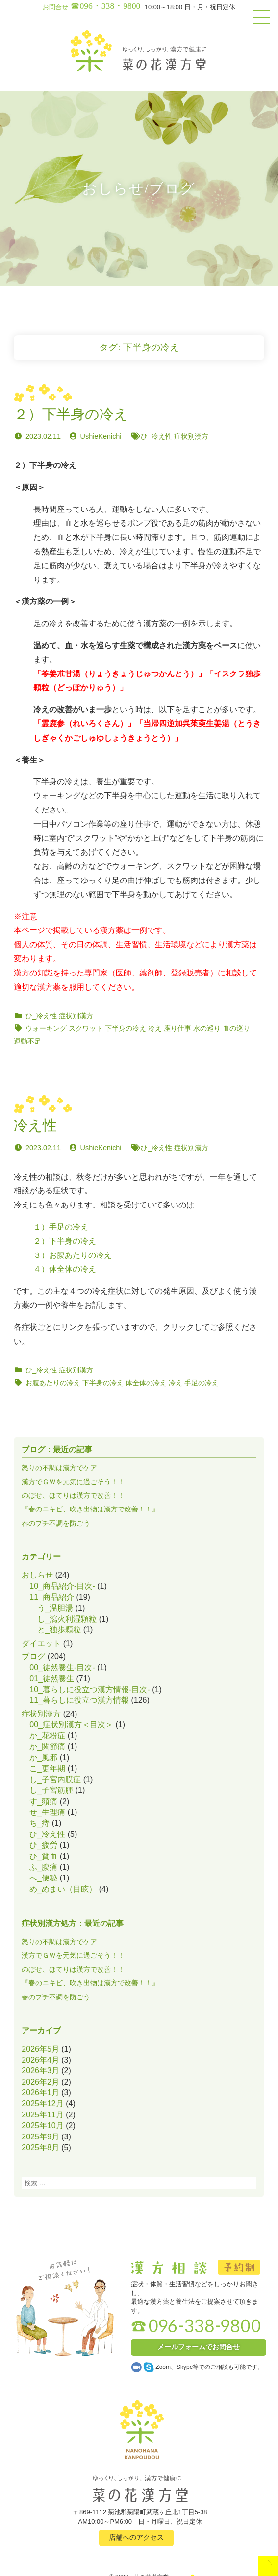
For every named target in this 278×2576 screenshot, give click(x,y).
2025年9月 (40, 2137)
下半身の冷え (125, 1028)
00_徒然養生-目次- (62, 1667)
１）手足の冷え (60, 1227)
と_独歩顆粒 (59, 1629)
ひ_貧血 (43, 1856)
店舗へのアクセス (136, 2537)
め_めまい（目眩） (63, 1889)
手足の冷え (201, 1383)
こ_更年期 (47, 1768)
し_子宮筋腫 (51, 1790)
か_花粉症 (47, 1735)
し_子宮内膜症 (55, 1779)
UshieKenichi (101, 436)
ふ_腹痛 (43, 1867)
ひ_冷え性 (156, 436)
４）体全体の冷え (64, 1269)
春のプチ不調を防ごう (56, 1523)
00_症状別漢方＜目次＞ (71, 1724)
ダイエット (41, 1643)
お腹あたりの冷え (52, 1383)
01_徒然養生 (51, 1678)
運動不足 (27, 1041)
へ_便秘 (43, 1878)
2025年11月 (42, 2115)
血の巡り (236, 1028)
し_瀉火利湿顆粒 (67, 1619)
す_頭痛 (43, 1801)
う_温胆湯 (55, 1608)
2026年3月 (40, 2070)
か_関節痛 (47, 1746)
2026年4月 (40, 2060)
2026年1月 (40, 2093)
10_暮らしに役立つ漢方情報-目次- (89, 1689)
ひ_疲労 (43, 1845)
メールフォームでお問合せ (198, 2347)
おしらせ (37, 1575)
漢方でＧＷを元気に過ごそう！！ (73, 1481)
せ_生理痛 (47, 1812)
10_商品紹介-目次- (62, 1586)
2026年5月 (40, 2049)
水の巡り (207, 1028)
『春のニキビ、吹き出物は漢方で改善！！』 (90, 1509)
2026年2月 (40, 2082)
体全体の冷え (146, 1383)
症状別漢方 (191, 436)
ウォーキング (46, 1028)
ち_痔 (39, 1823)
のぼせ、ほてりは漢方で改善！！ (73, 1495)
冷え (155, 1028)
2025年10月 (42, 2125)
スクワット (86, 1028)
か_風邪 (43, 1757)
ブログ (33, 1656)
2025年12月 (42, 2103)
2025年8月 (40, 2147)
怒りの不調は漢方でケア (59, 1468)
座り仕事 (177, 1028)
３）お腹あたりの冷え (72, 1255)
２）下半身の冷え (64, 1241)
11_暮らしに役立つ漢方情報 (79, 1700)
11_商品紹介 (51, 1597)
